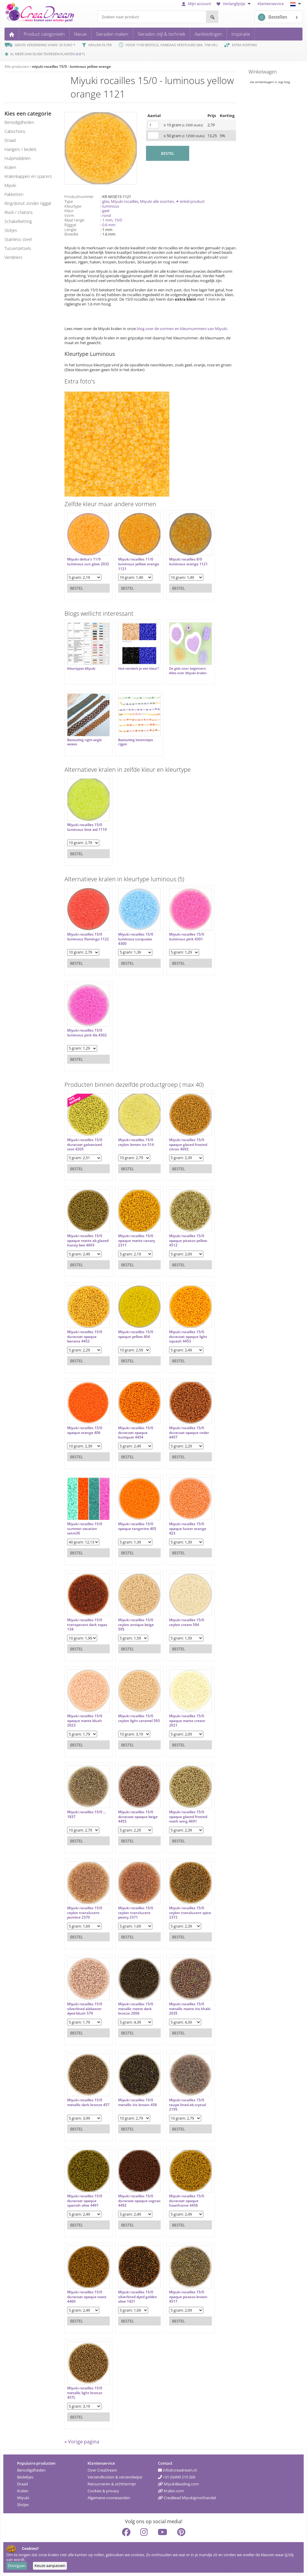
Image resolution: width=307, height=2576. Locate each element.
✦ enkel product (190, 201)
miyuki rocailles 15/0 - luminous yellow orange (71, 66)
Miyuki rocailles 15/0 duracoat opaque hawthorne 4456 (186, 2200)
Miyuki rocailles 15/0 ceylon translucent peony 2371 (135, 1912)
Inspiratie (240, 34)
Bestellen (272, 17)
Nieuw (80, 34)
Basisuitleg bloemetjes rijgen (135, 742)
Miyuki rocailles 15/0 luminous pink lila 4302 (87, 1032)
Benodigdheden (31, 2469)
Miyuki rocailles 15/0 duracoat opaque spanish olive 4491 (84, 2200)
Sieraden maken (112, 34)
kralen (10, 167)
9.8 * (80, 54)
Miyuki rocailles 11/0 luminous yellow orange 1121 (138, 564)
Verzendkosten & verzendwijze (115, 2476)
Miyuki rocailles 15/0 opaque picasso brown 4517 (188, 2296)
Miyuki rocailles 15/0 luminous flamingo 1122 (88, 936)
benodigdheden (19, 122)
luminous (110, 206)
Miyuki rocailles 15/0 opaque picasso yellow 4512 (188, 1240)
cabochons (14, 131)
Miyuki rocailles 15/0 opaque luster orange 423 (187, 1528)
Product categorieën (44, 34)
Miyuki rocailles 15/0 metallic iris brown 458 (137, 2102)
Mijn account (196, 3)
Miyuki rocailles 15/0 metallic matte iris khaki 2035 (189, 2008)
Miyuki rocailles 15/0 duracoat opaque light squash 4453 (188, 1336)
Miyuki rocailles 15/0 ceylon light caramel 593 (139, 1718)
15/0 (118, 220)
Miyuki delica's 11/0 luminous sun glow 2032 (88, 561)
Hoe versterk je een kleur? (138, 668)
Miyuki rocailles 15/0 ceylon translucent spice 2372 (190, 1912)
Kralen (22, 2490)
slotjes (10, 230)
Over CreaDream (102, 2469)
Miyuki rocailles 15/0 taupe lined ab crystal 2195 (187, 2104)
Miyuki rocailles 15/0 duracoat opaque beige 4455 (138, 1816)
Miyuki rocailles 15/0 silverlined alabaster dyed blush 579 (84, 2008)
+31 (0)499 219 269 (176, 2476)
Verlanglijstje (234, 3)
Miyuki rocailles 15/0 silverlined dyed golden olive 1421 (137, 2296)
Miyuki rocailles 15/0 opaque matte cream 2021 (187, 1720)
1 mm (107, 220)
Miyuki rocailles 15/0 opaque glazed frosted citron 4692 (188, 1144)
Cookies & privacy (103, 2490)
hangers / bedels (20, 149)
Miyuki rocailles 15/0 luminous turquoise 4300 (135, 939)
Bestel (76, 588)
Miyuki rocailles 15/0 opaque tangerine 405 (137, 1526)
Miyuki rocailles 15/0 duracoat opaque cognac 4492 (139, 2200)
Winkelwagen (263, 71)
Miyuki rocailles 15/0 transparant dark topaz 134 (87, 1624)
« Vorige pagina (81, 2441)
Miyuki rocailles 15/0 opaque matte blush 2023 (84, 1720)
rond (106, 215)
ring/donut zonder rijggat (27, 203)
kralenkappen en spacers (28, 176)
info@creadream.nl (177, 2469)
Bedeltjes (25, 2476)
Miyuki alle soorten (157, 201)
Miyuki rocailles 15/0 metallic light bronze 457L (84, 2392)
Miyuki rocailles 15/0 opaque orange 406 (84, 1430)
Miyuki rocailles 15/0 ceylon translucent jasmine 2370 (84, 1912)
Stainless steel (18, 239)
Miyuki (23, 2497)
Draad (22, 2483)
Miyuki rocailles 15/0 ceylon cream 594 (186, 1622)
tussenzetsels (17, 248)
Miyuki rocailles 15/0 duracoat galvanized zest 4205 (84, 1144)
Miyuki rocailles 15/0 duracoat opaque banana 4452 (84, 1336)
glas (105, 201)
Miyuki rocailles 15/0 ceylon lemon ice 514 (136, 1142)
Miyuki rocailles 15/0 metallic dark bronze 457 (88, 2102)
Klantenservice (271, 3)
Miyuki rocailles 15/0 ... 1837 (86, 1814)
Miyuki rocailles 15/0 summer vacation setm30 (84, 1528)
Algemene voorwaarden (109, 2497)
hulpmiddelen (17, 158)
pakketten (13, 194)
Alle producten (16, 66)
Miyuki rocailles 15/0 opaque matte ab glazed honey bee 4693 (88, 1240)
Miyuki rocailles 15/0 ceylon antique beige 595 (136, 1624)
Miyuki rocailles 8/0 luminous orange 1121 (188, 561)
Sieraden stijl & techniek (161, 34)
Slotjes (23, 2504)
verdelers (13, 257)
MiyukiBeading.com (178, 2483)
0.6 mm (108, 224)
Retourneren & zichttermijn (112, 2483)
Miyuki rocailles (124, 201)
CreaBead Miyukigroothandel (187, 2497)
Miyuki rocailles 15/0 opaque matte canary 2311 (136, 1240)
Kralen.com (171, 2490)
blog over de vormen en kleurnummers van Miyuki (182, 328)
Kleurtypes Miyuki (81, 668)
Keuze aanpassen (49, 2565)
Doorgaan (16, 2565)
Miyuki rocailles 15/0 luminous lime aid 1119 (87, 826)
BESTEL (167, 153)
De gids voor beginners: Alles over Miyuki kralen (188, 670)
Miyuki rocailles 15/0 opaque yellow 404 (135, 1334)
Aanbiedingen (208, 34)
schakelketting (18, 221)
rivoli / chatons (18, 212)
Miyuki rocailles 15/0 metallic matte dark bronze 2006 (135, 2008)
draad (10, 140)
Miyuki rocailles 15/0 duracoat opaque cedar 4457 (189, 1432)
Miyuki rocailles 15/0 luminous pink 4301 (186, 936)
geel (105, 210)
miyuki (10, 185)
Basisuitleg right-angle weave (84, 742)
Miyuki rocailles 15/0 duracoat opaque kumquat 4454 (135, 1432)
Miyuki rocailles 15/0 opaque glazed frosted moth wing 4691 (188, 1816)
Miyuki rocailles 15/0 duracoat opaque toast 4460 (86, 2296)
